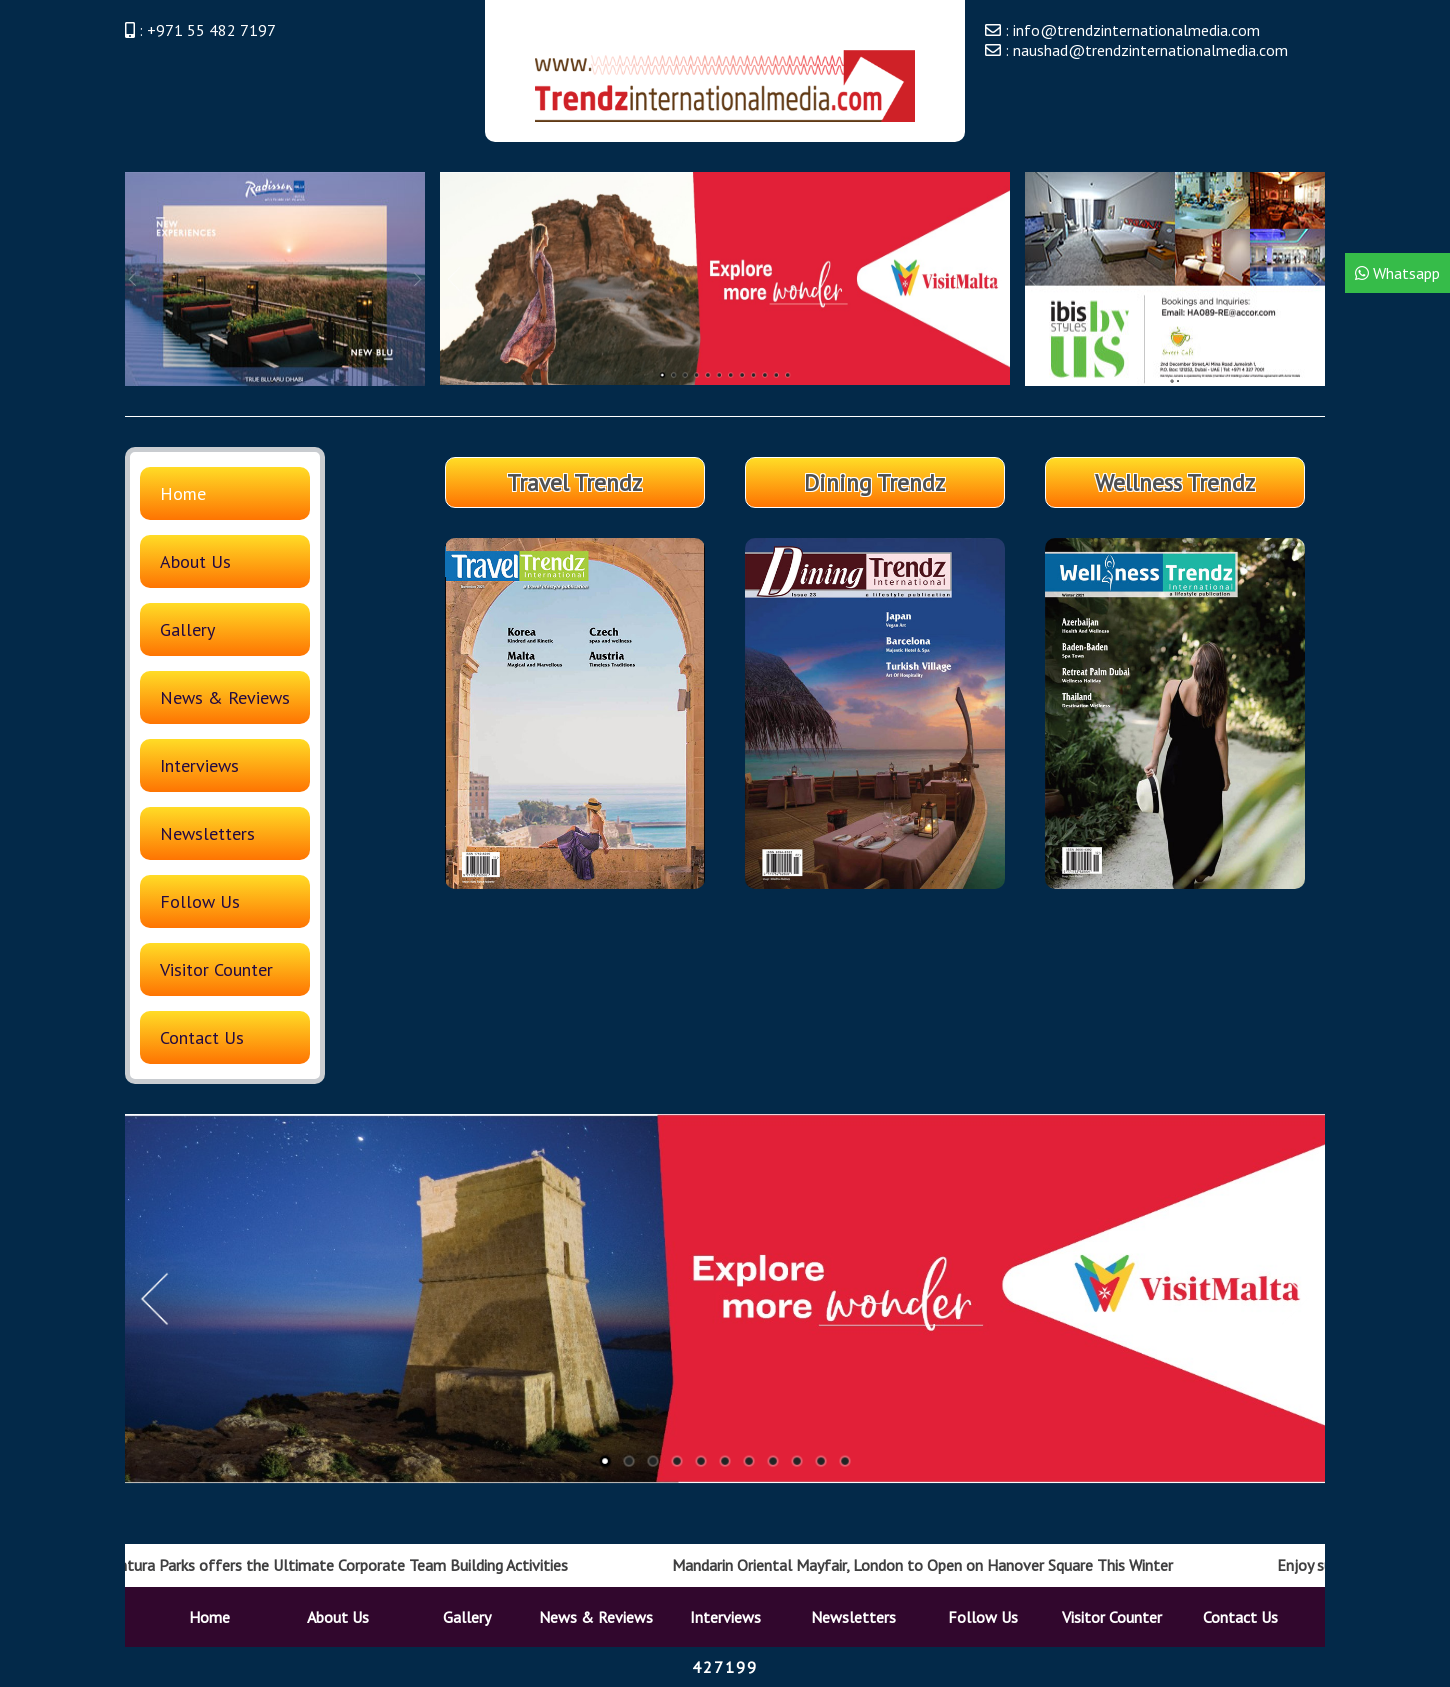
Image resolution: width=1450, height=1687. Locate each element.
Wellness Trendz (1175, 482)
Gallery (187, 629)
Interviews (199, 765)
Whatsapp (1397, 273)
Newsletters (207, 833)
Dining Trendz (874, 482)
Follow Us (200, 901)
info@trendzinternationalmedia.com (1136, 30)
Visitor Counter (216, 969)
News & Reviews (225, 697)
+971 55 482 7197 (211, 30)
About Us (195, 561)
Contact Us (202, 1037)
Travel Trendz (574, 482)
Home (183, 493)
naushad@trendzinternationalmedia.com (1150, 50)
